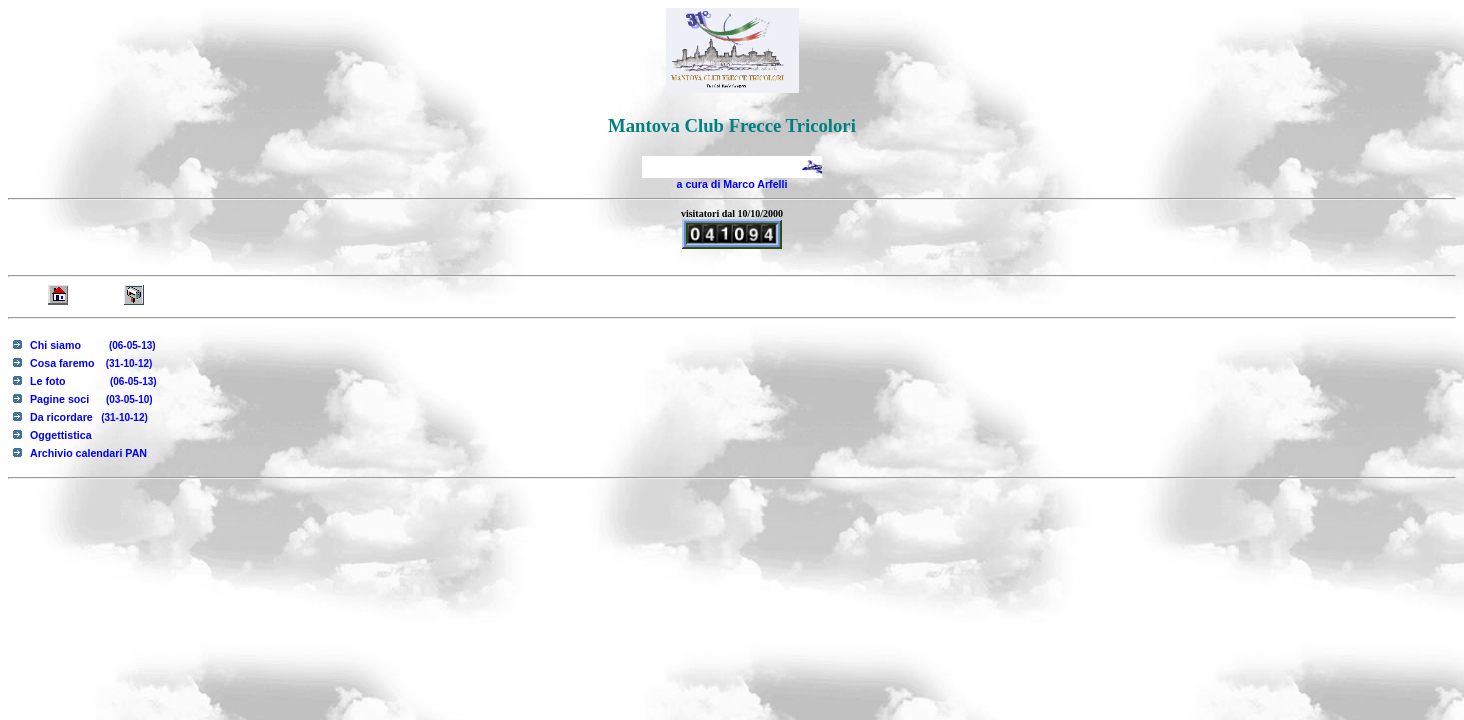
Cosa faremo (91, 363)
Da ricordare (89, 417)
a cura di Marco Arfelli (732, 184)
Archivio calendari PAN (88, 453)
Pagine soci (91, 399)
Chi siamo (93, 345)
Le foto (93, 381)
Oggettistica (61, 435)
